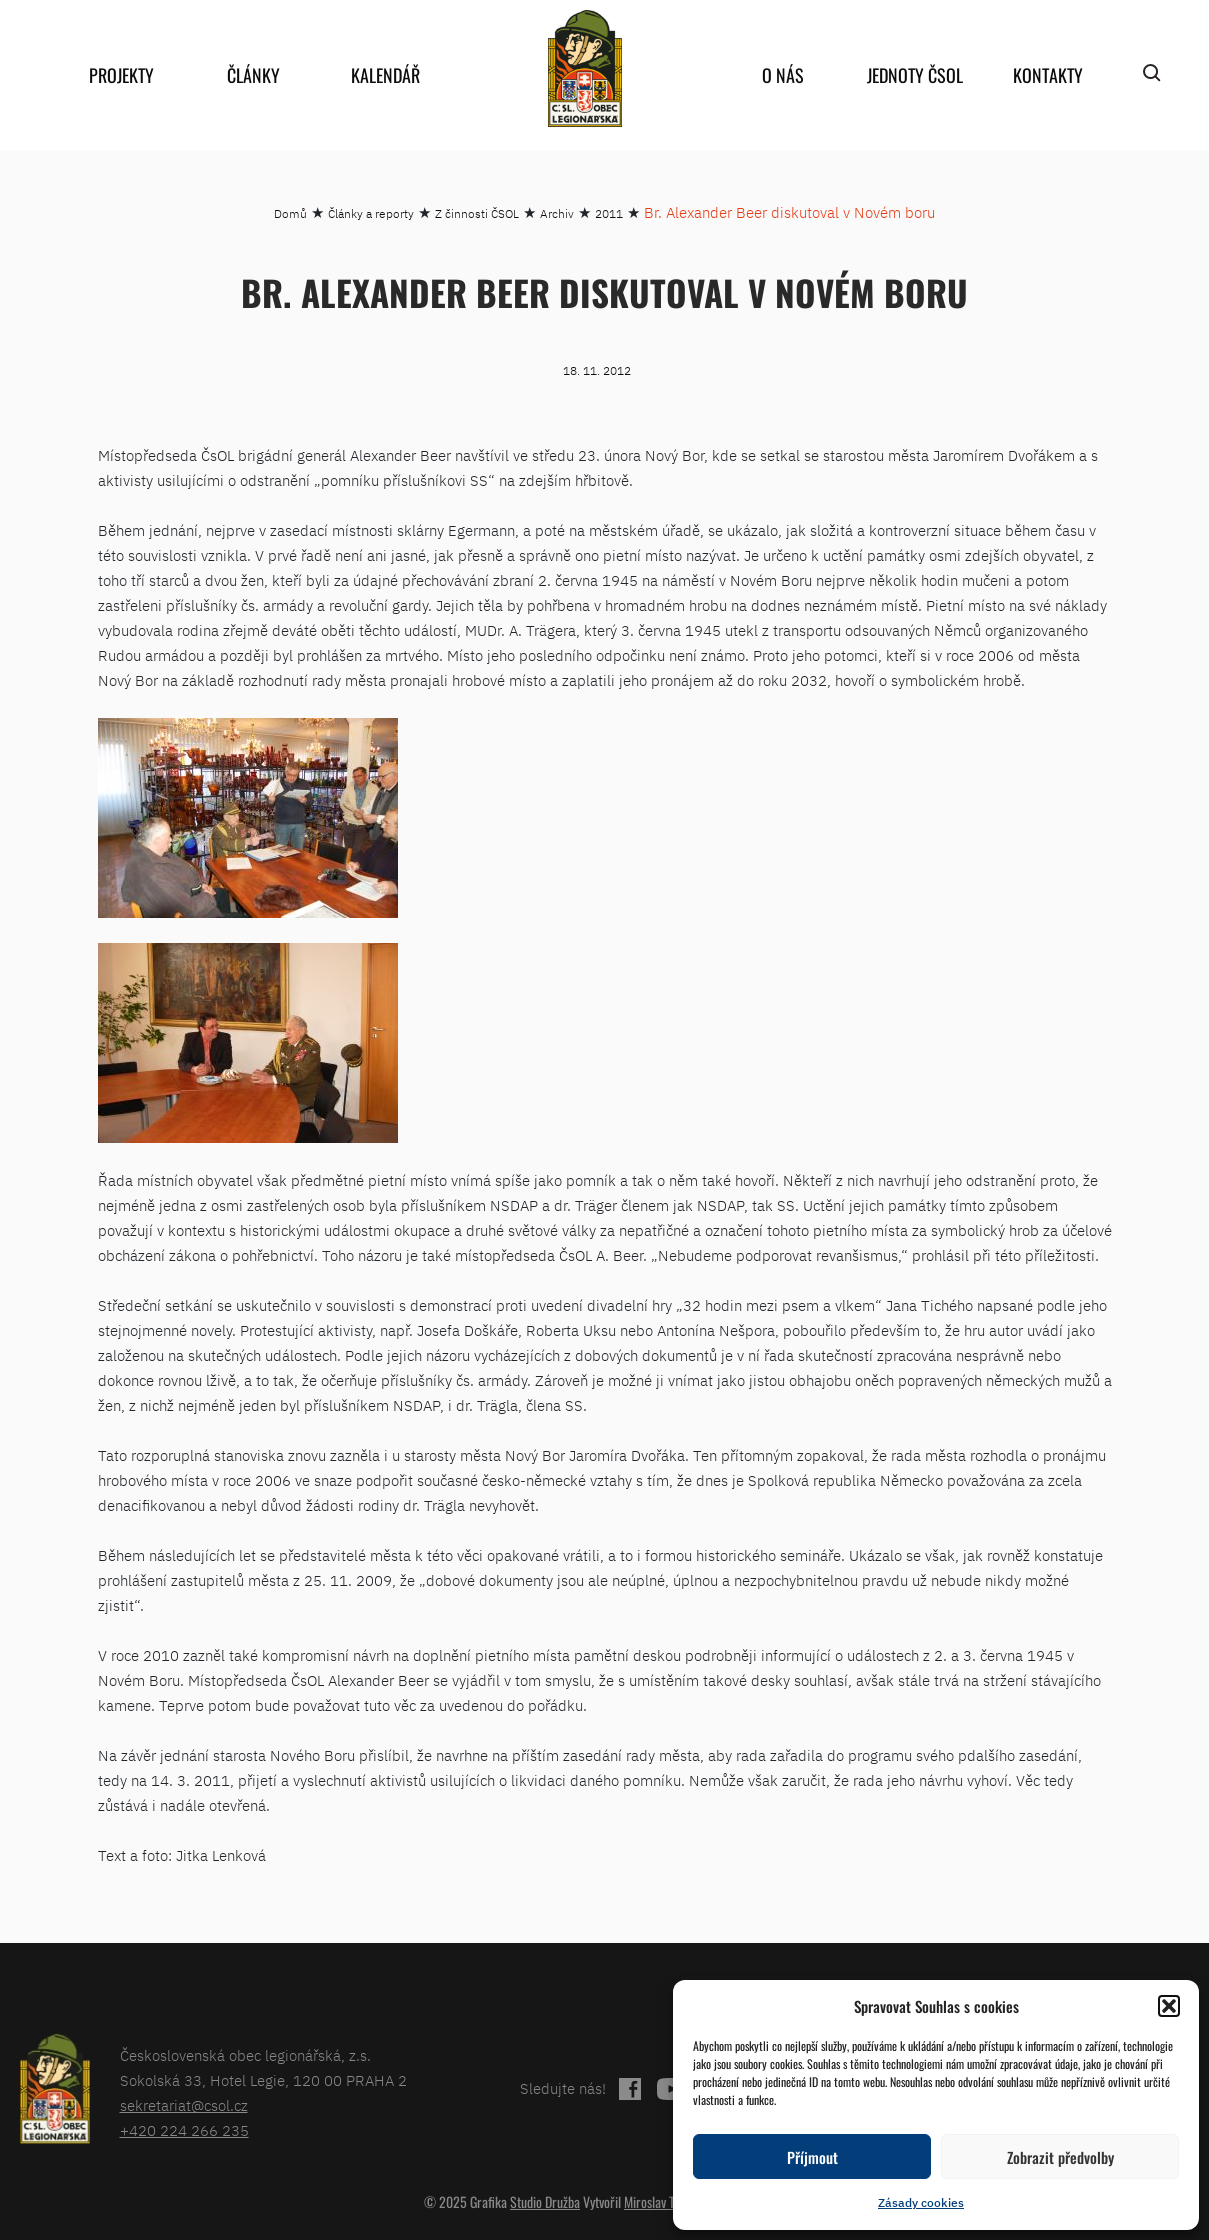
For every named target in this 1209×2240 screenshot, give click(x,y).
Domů (290, 213)
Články (253, 75)
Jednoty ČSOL (915, 75)
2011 (609, 213)
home (585, 68)
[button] (1169, 2006)
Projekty (121, 75)
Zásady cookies (921, 2202)
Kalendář (385, 75)
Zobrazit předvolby (1060, 2157)
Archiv (557, 213)
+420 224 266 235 (184, 2130)
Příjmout (812, 2157)
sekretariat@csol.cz (184, 2105)
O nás (783, 75)
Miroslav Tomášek (669, 2201)
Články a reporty (371, 213)
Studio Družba (545, 2201)
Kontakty (1048, 75)
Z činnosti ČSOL (477, 213)
